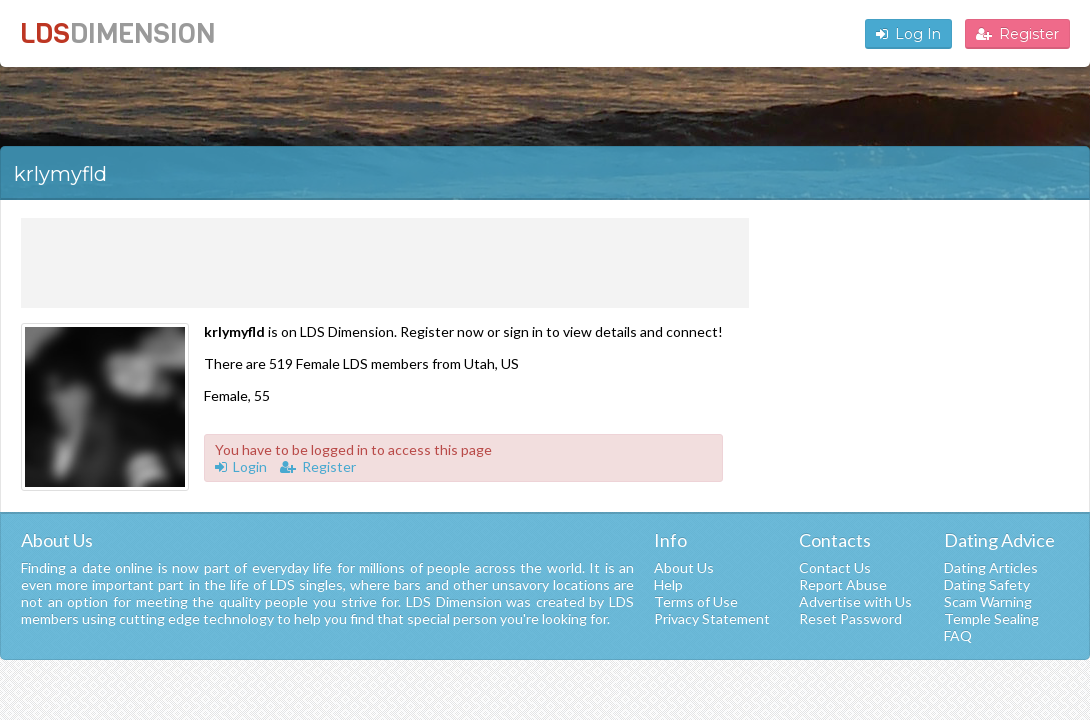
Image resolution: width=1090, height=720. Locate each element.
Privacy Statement (712, 618)
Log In (908, 34)
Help (668, 584)
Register (1017, 34)
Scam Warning (988, 601)
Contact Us (835, 567)
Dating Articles (991, 567)
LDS (117, 33)
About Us (684, 567)
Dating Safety (987, 584)
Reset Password (850, 618)
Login (241, 466)
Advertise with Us (855, 601)
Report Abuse (843, 584)
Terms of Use (696, 601)
